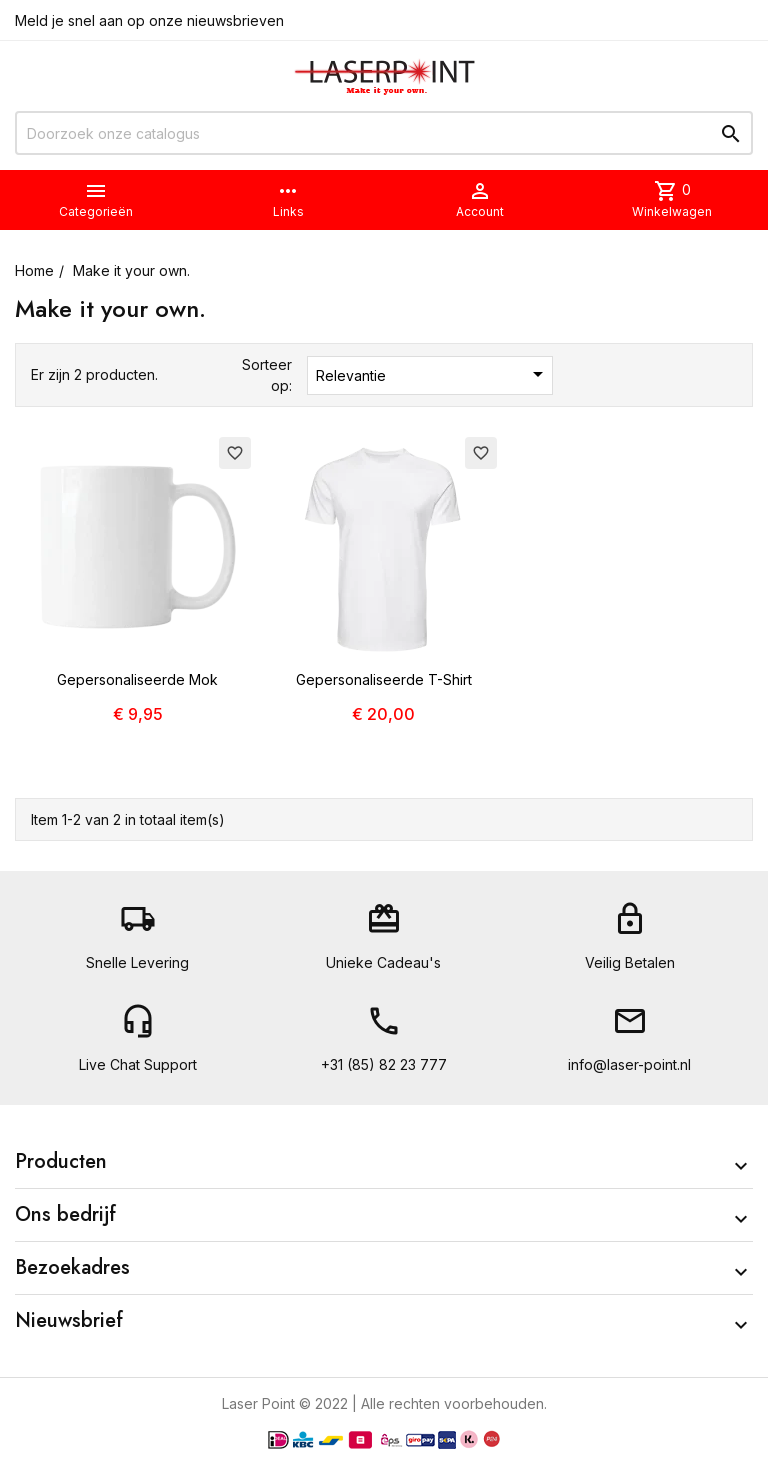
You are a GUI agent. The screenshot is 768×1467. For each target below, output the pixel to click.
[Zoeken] (384, 133)
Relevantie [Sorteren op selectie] (433, 374)
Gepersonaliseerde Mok (137, 679)
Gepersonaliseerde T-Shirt (384, 679)
